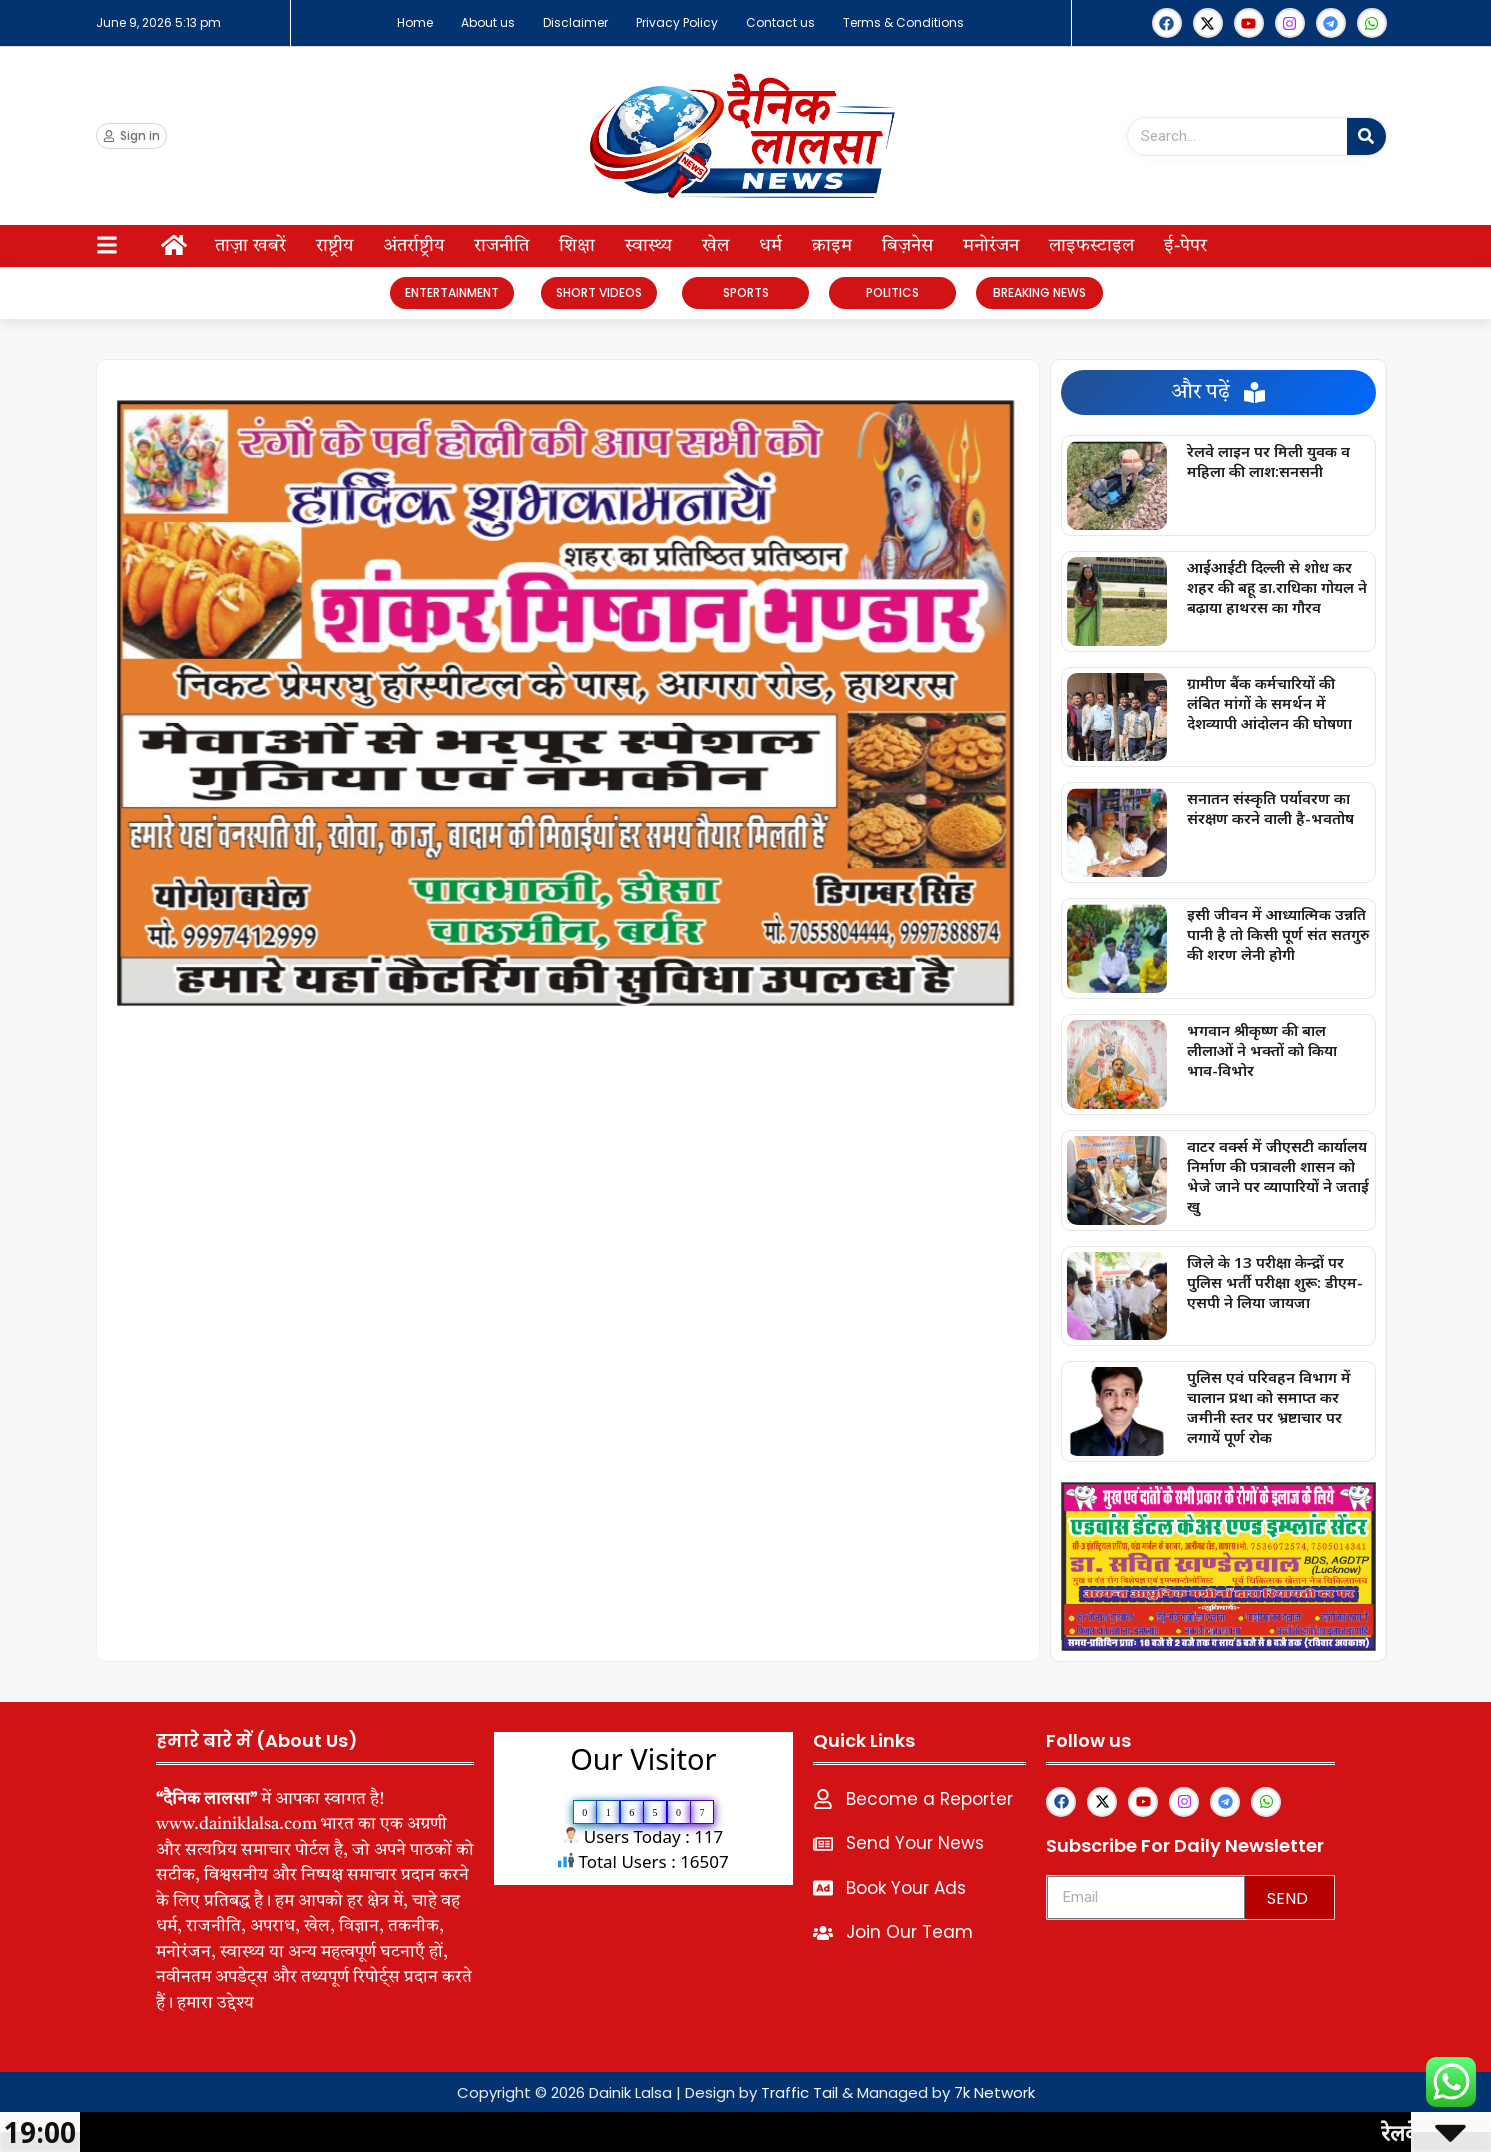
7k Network (994, 2092)
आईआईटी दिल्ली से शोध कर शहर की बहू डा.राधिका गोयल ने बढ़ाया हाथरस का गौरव (1277, 587)
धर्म (770, 246)
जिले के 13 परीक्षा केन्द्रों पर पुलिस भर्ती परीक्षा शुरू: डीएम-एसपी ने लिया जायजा (1275, 1282)
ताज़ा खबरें (250, 246)
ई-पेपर (1185, 246)
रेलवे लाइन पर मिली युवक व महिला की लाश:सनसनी (1268, 461)
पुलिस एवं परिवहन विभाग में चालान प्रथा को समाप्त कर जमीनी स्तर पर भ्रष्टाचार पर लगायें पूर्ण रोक (1269, 1407)
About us (488, 22)
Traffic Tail (799, 2092)
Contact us (780, 22)
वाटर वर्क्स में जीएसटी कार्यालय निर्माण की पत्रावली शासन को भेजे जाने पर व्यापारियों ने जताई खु (1278, 1176)
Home (415, 22)
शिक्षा (577, 246)
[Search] (1366, 136)
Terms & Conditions (903, 22)
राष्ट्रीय (334, 246)
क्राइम (832, 246)
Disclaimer (575, 22)
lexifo (496, 1905)
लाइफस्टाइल (1091, 246)
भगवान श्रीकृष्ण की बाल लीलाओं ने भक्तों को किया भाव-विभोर (1262, 1050)
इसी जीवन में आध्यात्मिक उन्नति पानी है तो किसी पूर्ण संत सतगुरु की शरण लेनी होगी (1278, 934)
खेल (715, 246)
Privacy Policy (677, 22)
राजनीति (501, 246)
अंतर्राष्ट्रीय (413, 246)
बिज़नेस (907, 246)
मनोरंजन (991, 246)
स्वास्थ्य (648, 246)
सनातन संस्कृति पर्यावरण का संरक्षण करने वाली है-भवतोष (1270, 808)
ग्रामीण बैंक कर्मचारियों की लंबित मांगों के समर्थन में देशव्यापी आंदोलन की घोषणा (1269, 703)
